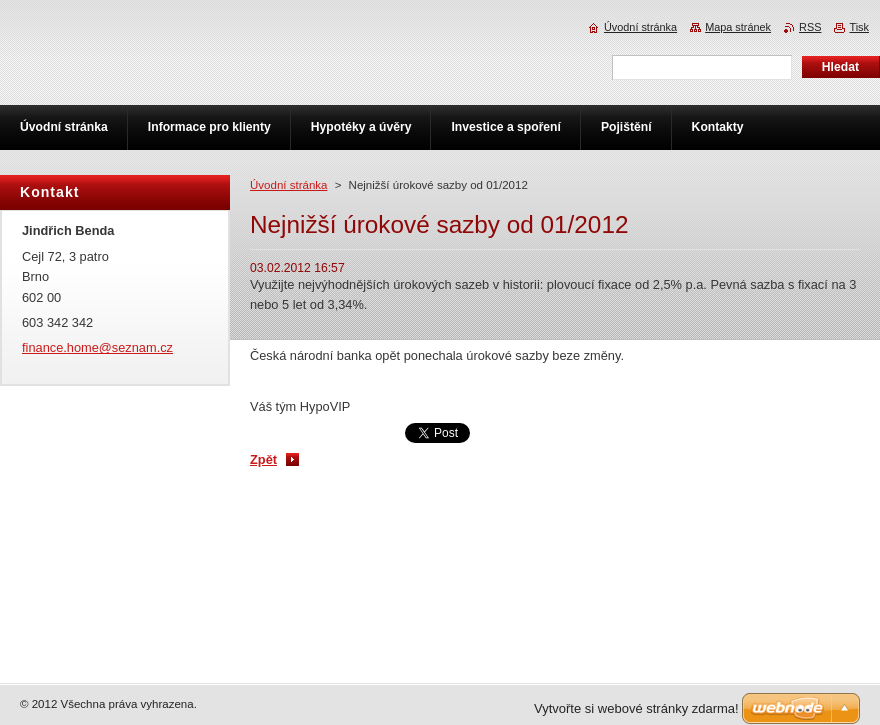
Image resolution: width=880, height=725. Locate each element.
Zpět (263, 459)
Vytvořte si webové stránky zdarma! (636, 708)
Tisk (859, 27)
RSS (810, 27)
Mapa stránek (738, 27)
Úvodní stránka (288, 185)
